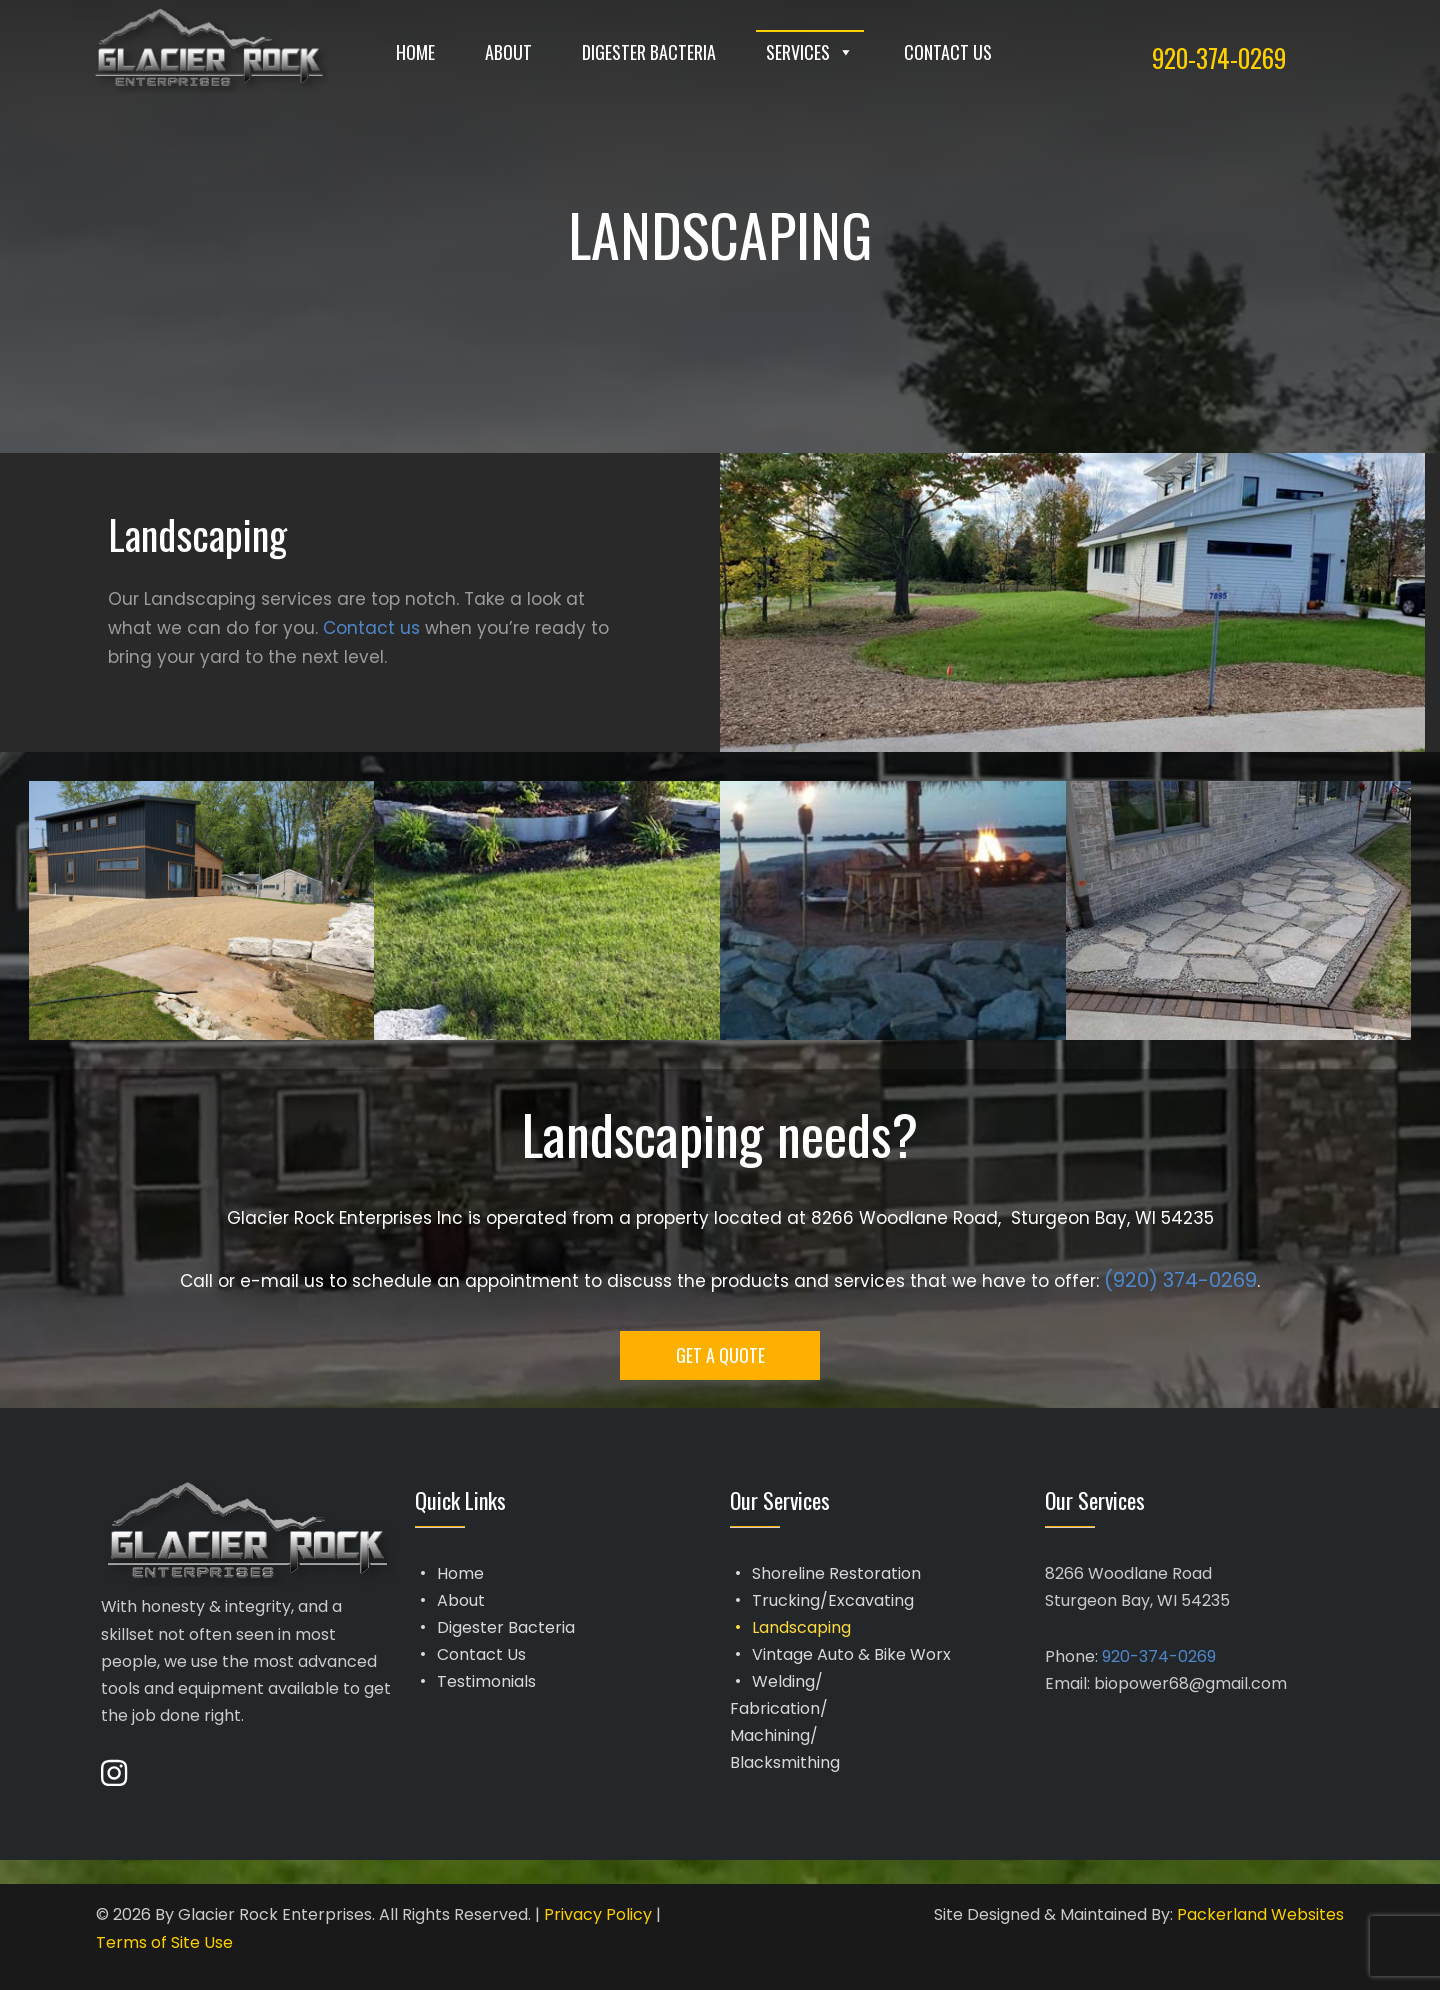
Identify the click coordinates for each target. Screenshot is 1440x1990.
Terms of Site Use (164, 1942)
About (508, 52)
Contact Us (948, 52)
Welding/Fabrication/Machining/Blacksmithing (785, 1722)
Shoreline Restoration (836, 1573)
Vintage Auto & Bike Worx (851, 1654)
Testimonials (486, 1681)
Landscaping (801, 1627)
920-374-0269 (1219, 57)
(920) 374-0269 (1180, 1280)
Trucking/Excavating (833, 1600)
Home (415, 52)
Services (810, 52)
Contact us (371, 628)
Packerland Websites (1260, 1914)
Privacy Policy (598, 1914)
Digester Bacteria (649, 52)
